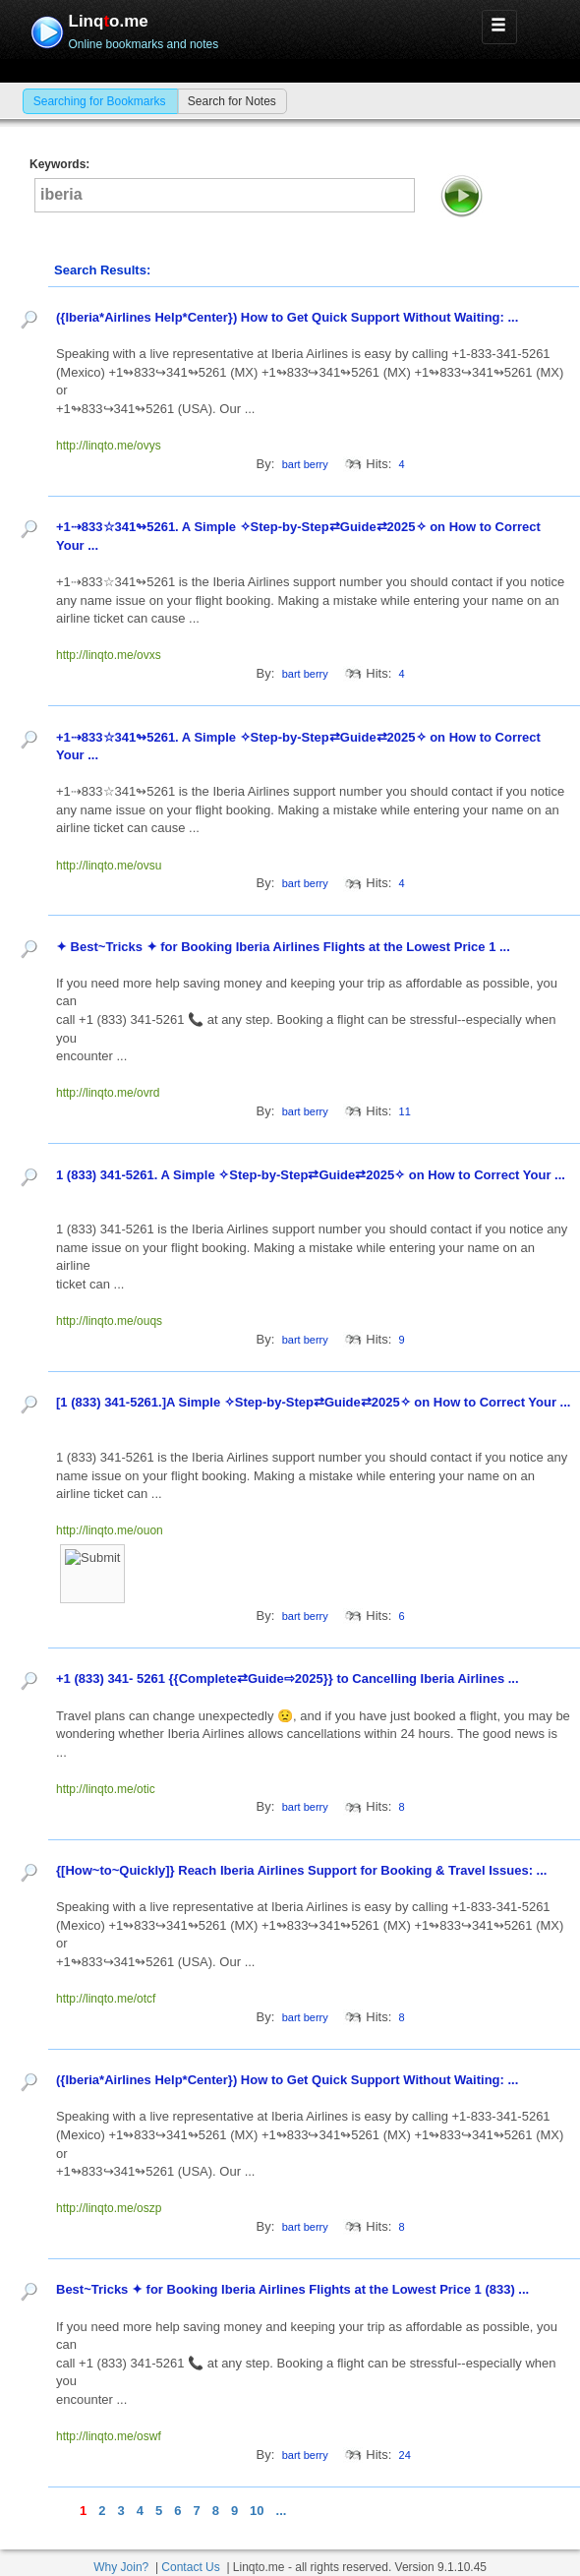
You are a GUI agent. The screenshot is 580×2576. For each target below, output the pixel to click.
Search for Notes (232, 101)
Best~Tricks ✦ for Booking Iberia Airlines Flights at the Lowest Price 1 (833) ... (294, 2289)
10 (256, 2510)
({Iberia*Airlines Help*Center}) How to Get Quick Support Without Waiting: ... (289, 317)
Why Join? (120, 2567)
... (281, 2510)
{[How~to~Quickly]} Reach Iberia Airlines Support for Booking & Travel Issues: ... (303, 1870)
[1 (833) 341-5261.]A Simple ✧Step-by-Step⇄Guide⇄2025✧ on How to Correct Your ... (313, 1402)
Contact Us (190, 2567)
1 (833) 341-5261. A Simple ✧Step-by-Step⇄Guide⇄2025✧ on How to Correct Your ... (310, 1175)
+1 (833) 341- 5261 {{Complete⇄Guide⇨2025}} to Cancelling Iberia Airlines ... (289, 1678)
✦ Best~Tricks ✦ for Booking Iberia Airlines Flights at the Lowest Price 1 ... (284, 946)
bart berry (305, 464)
